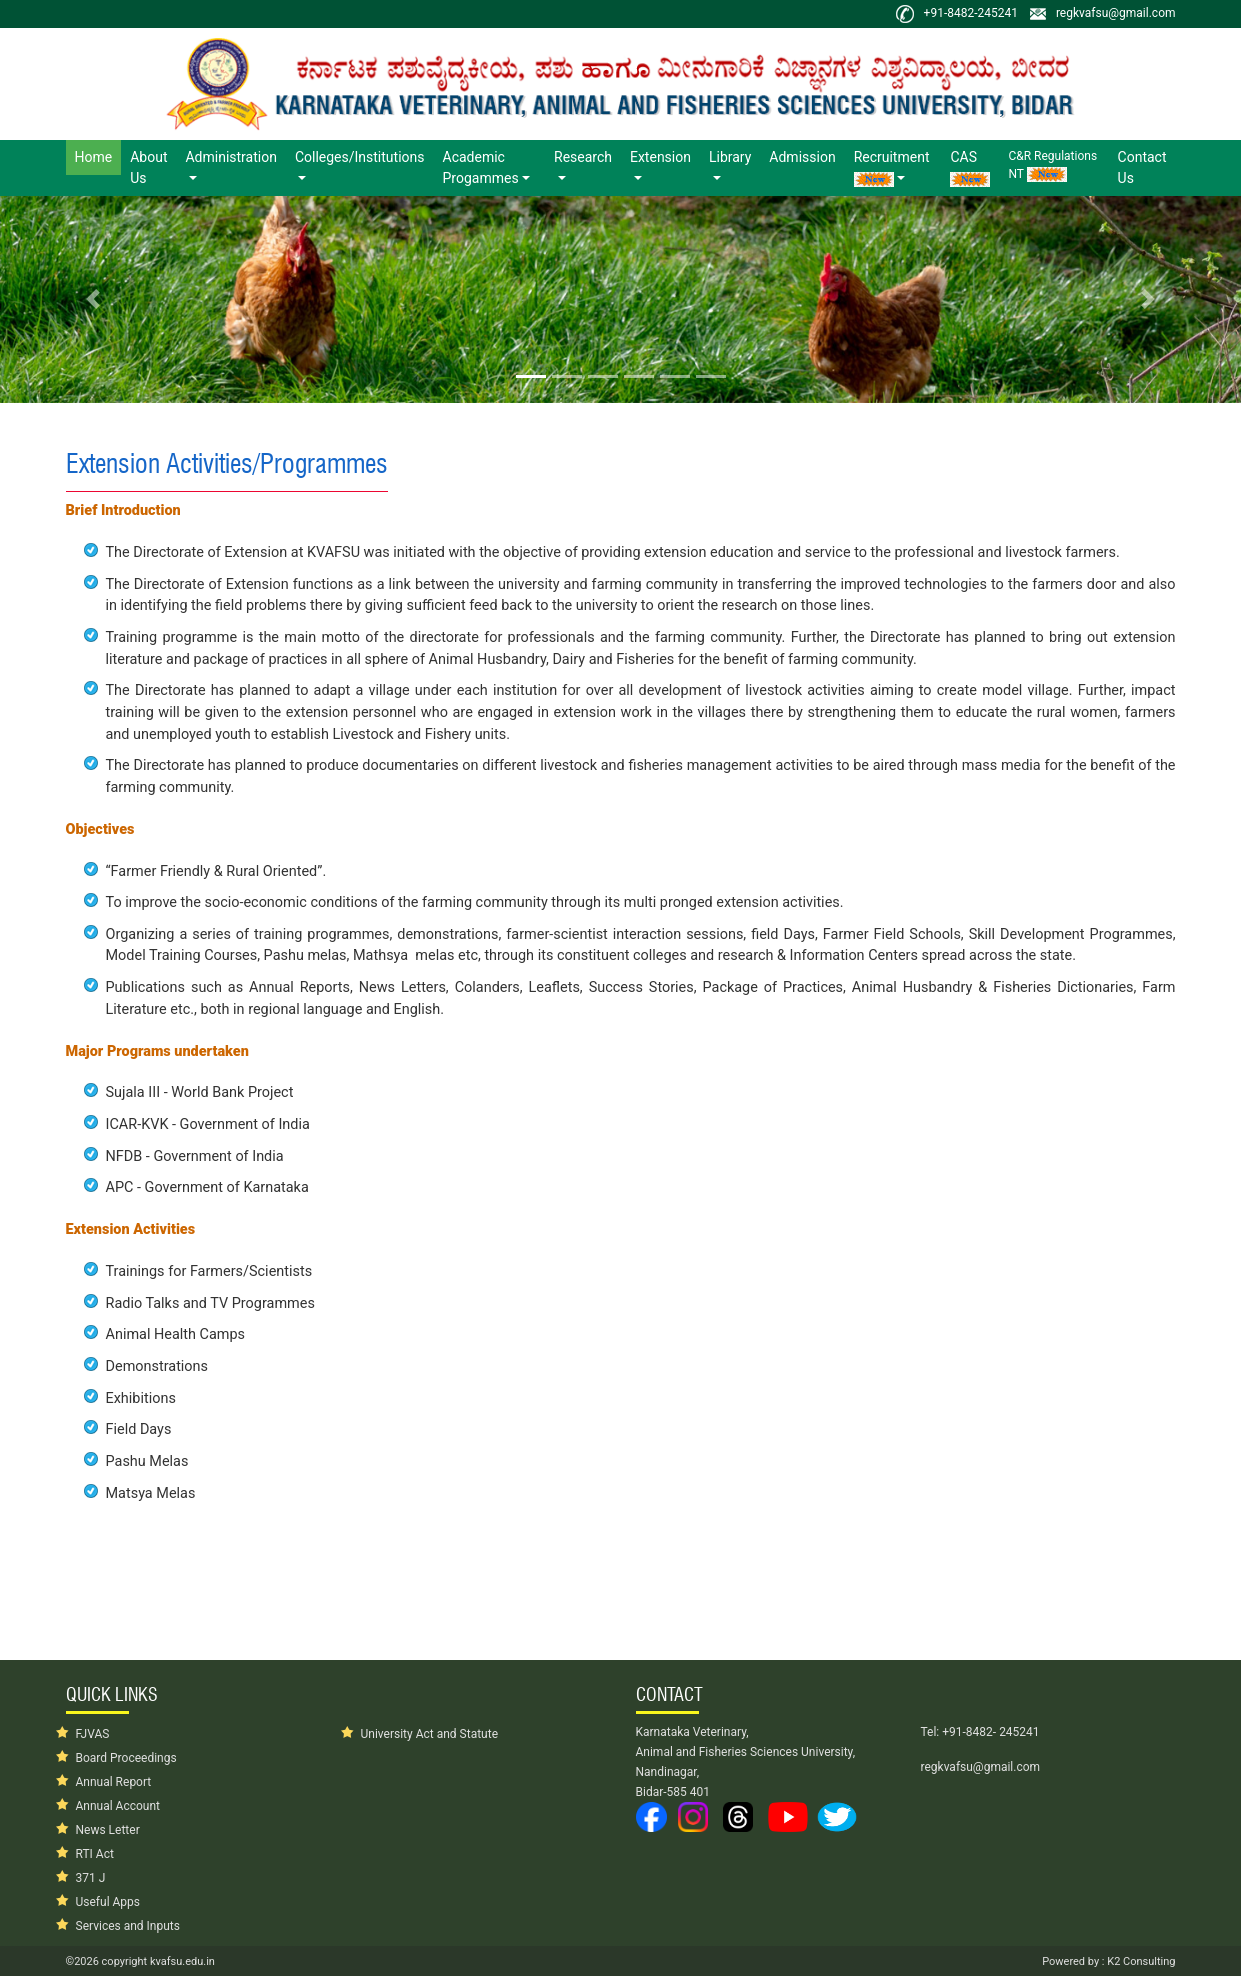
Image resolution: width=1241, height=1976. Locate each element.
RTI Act (95, 1854)
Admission (802, 157)
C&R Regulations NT (1052, 165)
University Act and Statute (430, 1734)
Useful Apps (108, 1902)
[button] (93, 299)
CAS (970, 168)
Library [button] (730, 157)
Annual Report (114, 1782)
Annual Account (118, 1806)
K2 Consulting (1140, 1961)
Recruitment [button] (892, 168)
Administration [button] (230, 157)
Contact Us (1142, 167)
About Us (148, 167)
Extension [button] (660, 157)
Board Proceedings (126, 1758)
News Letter (108, 1830)
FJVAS (93, 1734)
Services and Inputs (128, 1926)
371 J (91, 1878)
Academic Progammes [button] (481, 167)
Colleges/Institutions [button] (360, 157)
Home (98, 156)
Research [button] (583, 157)
